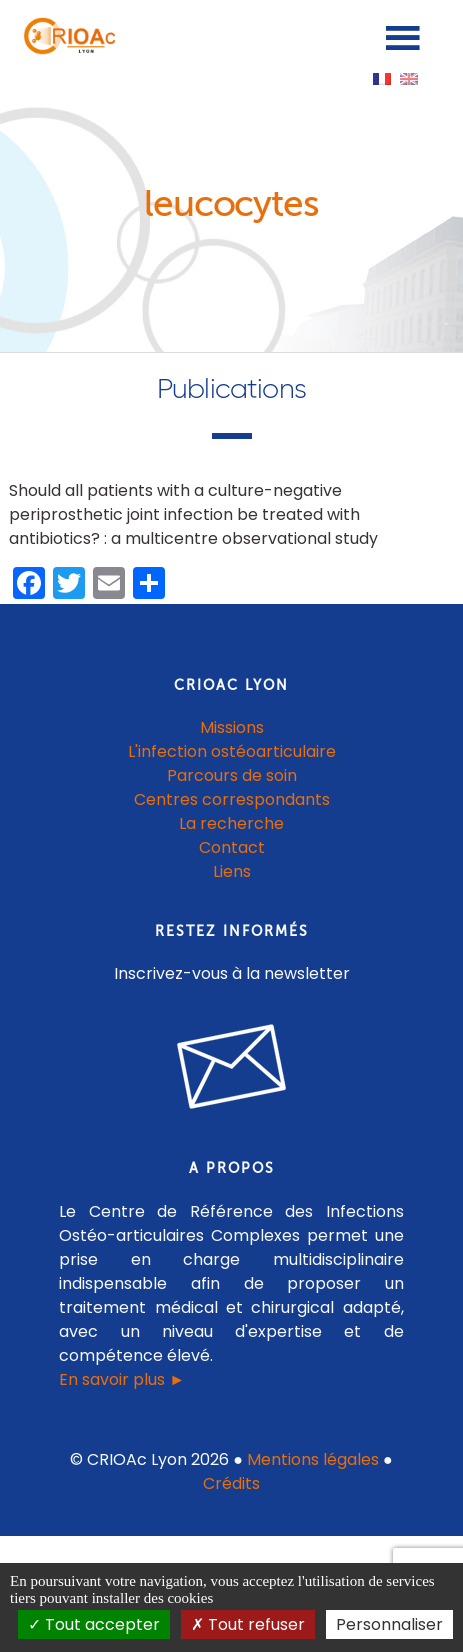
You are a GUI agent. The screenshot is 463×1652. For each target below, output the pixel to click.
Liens (232, 871)
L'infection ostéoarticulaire (232, 751)
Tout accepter (94, 1624)
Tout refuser (248, 1624)
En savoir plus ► (122, 1379)
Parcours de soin (232, 775)
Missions (232, 727)
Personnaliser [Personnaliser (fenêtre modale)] (389, 1624)
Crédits (231, 1483)
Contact (232, 847)
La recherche (231, 823)
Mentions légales (313, 1459)
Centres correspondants (232, 799)
